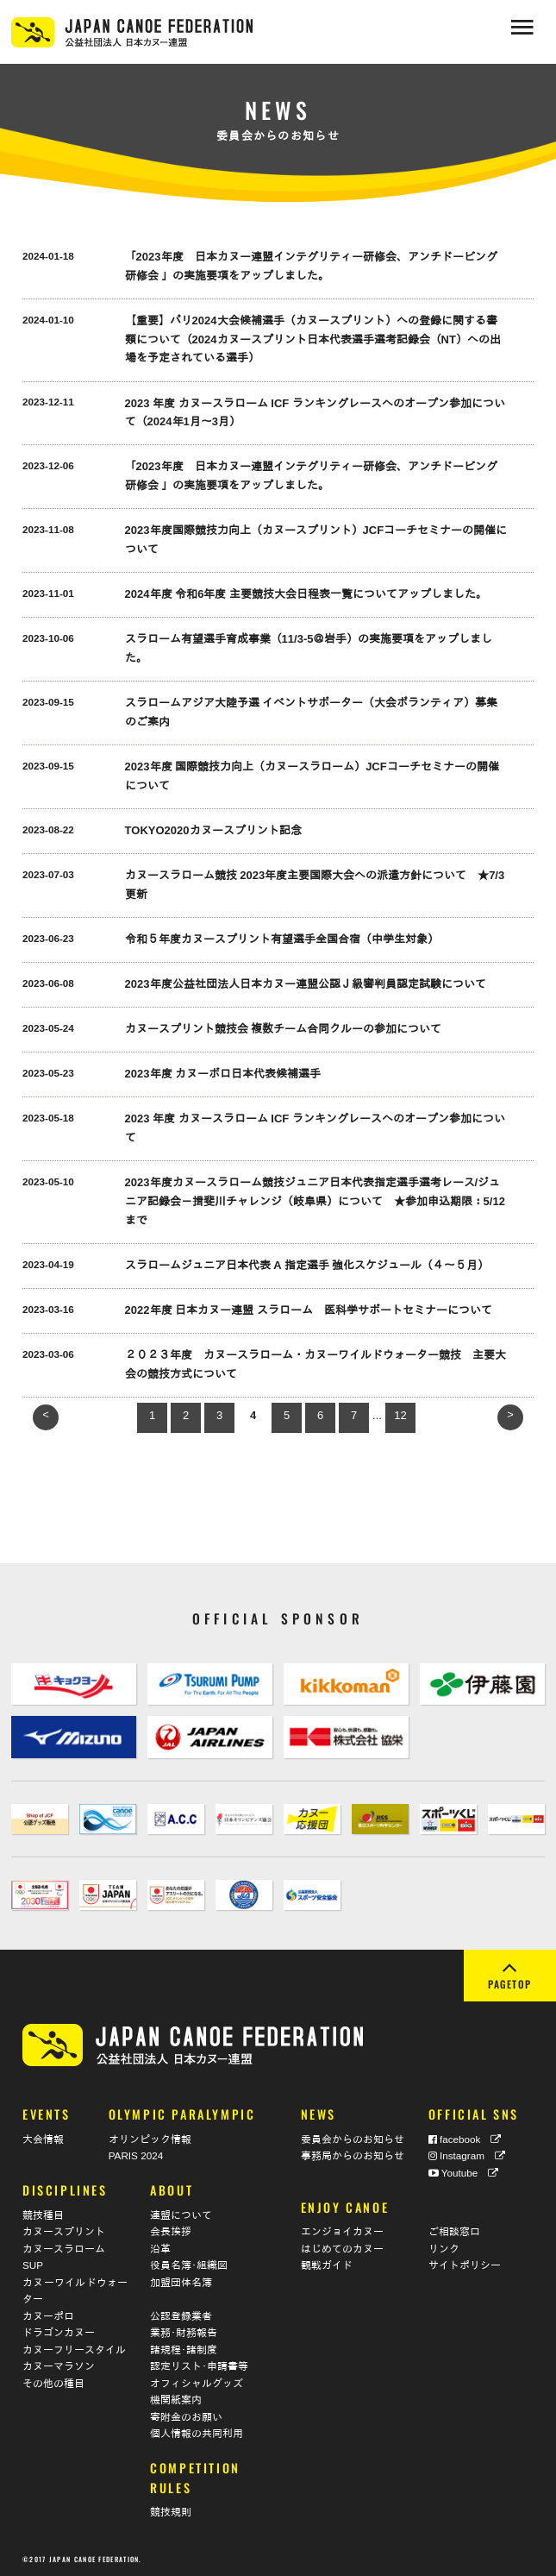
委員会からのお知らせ (352, 2138)
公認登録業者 (181, 2315)
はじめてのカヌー (342, 2247)
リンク (443, 2247)
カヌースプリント (63, 2231)
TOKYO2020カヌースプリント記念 (213, 830)
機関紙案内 (176, 2399)
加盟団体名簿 (181, 2281)
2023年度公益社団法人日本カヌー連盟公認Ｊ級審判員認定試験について (305, 983)
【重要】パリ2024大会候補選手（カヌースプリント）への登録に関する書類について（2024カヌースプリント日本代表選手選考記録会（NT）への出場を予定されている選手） (313, 339)
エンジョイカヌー (342, 2231)
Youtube (463, 2171)
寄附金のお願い (186, 2416)
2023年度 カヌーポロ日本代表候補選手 (223, 1073)
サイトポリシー (464, 2265)
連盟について (181, 2214)
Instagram (466, 2155)
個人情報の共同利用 (196, 2433)
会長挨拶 (170, 2231)
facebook (465, 2138)
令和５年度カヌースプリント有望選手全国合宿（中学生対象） (282, 939)
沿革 (160, 2247)
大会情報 (43, 2138)
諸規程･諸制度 (183, 2348)
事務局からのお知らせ (352, 2155)
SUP (32, 2265)
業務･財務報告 (183, 2332)
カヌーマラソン (58, 2366)
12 (400, 1415)
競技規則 (170, 2511)
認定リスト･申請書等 (199, 2366)
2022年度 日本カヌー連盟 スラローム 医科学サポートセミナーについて (308, 1310)
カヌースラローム (63, 2247)
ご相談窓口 (454, 2231)
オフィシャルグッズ (196, 2382)
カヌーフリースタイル (74, 2348)
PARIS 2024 (136, 2155)
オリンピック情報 (150, 2138)
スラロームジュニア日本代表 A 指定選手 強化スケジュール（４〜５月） (307, 1265)
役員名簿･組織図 (189, 2265)
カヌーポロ (48, 2315)
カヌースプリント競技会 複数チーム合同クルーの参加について (283, 1028)
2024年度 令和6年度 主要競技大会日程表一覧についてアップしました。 (306, 593)
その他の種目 (53, 2382)
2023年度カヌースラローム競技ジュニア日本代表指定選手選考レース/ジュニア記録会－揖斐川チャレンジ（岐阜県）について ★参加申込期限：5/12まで (315, 1201)
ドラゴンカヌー (58, 2332)
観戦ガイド (327, 2265)
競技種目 (43, 2214)
